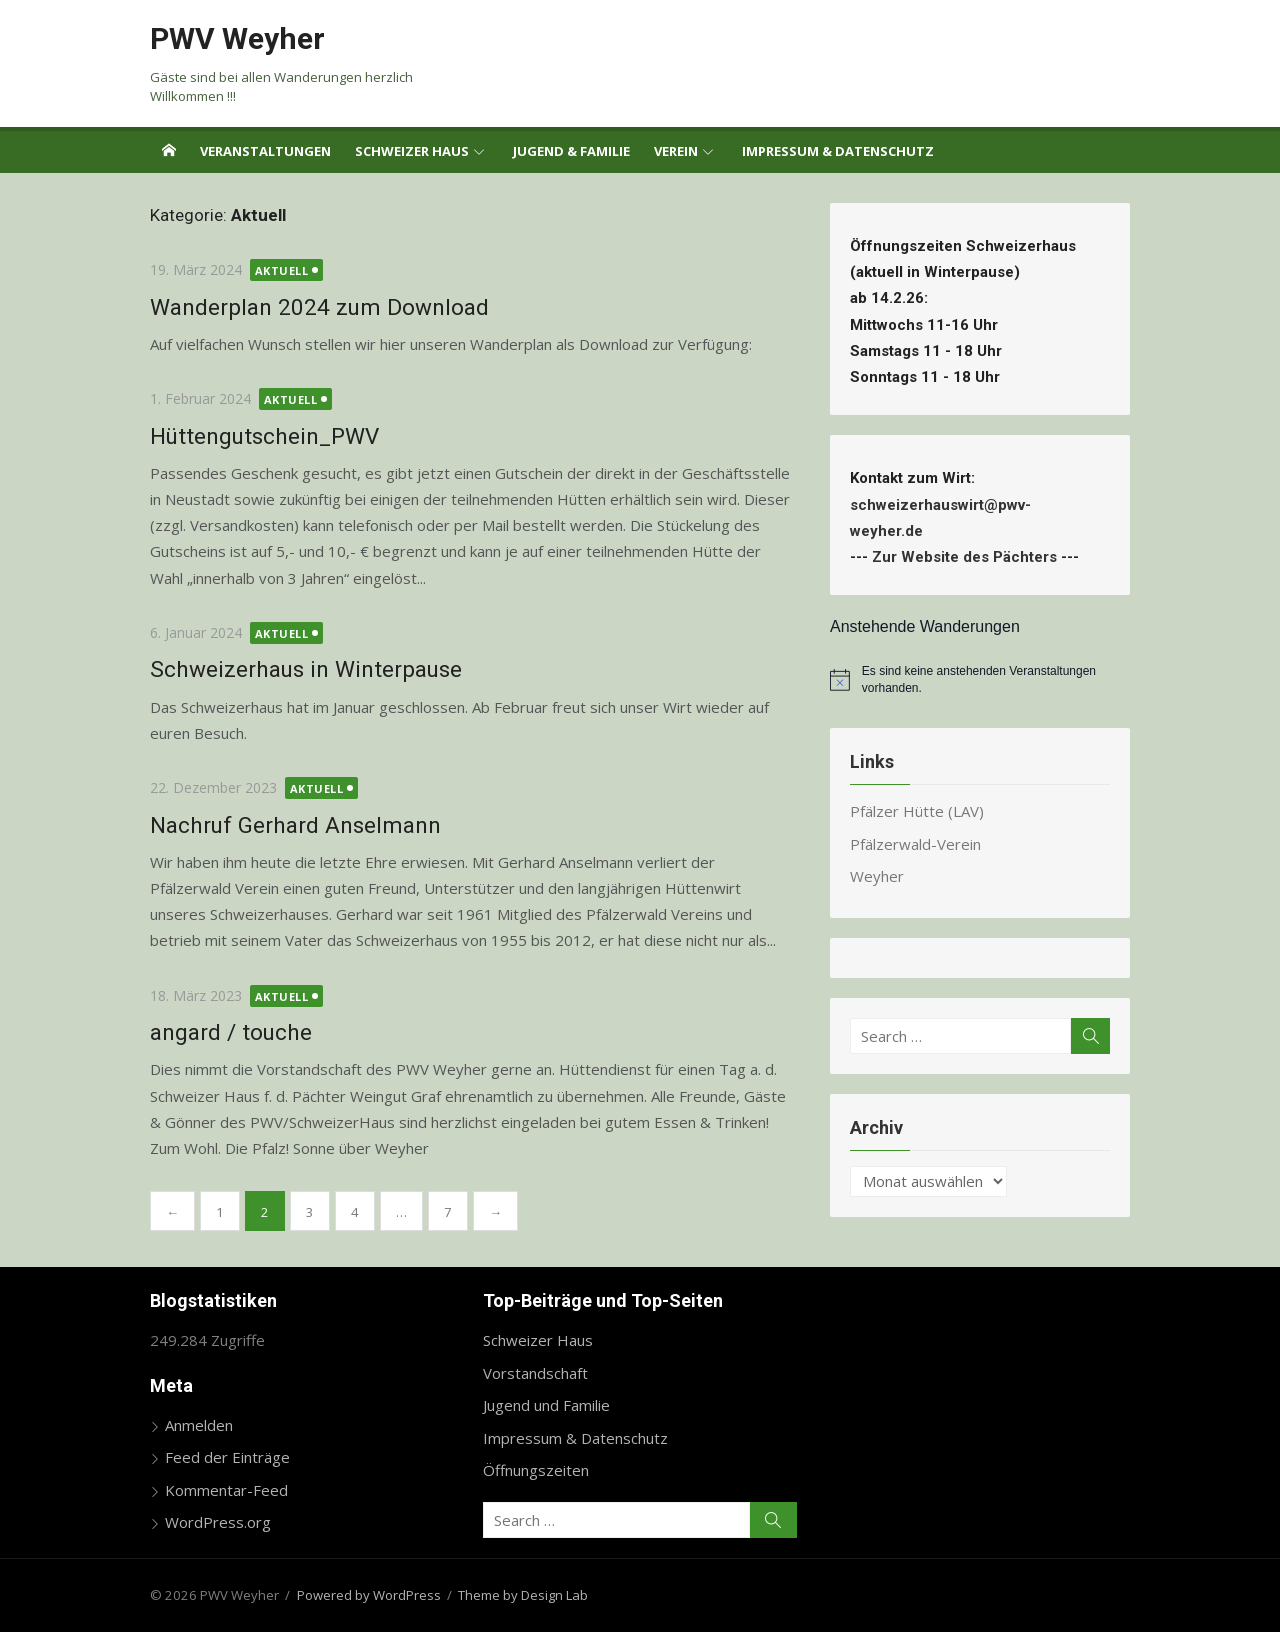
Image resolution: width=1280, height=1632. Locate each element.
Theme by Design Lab (523, 1595)
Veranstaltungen (265, 151)
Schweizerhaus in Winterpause (306, 669)
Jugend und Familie (546, 1405)
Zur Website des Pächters (964, 557)
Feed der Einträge (227, 1457)
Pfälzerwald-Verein (915, 844)
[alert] (980, 679)
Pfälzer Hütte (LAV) (917, 811)
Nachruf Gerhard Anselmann (295, 825)
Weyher (877, 876)
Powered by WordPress (369, 1595)
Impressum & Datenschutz (838, 151)
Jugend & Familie (571, 151)
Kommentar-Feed (226, 1490)
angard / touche (231, 1032)
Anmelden (199, 1425)
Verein (676, 151)
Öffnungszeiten (536, 1470)
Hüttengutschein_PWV (264, 436)
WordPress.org (218, 1522)
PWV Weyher (237, 38)
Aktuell (282, 270)
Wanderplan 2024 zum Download (319, 307)
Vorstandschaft (535, 1373)
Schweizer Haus (412, 151)
